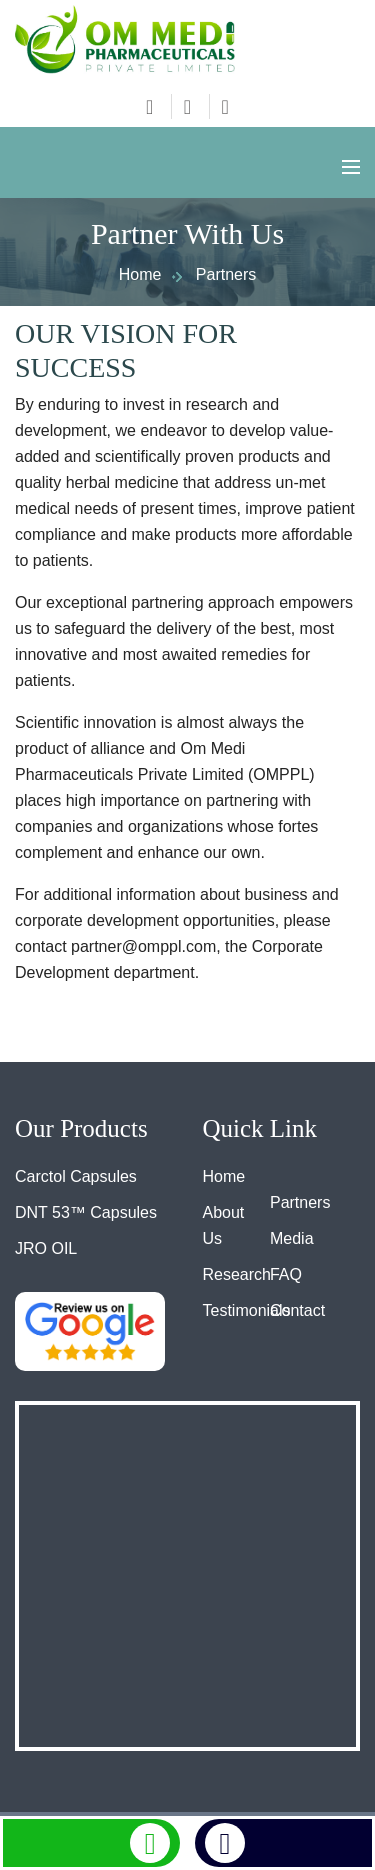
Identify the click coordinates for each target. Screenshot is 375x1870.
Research (237, 1274)
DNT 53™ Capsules (86, 1212)
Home (140, 274)
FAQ (286, 1274)
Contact (297, 1310)
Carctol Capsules (76, 1176)
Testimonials (247, 1310)
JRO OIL (46, 1248)
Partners (300, 1202)
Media (292, 1238)
